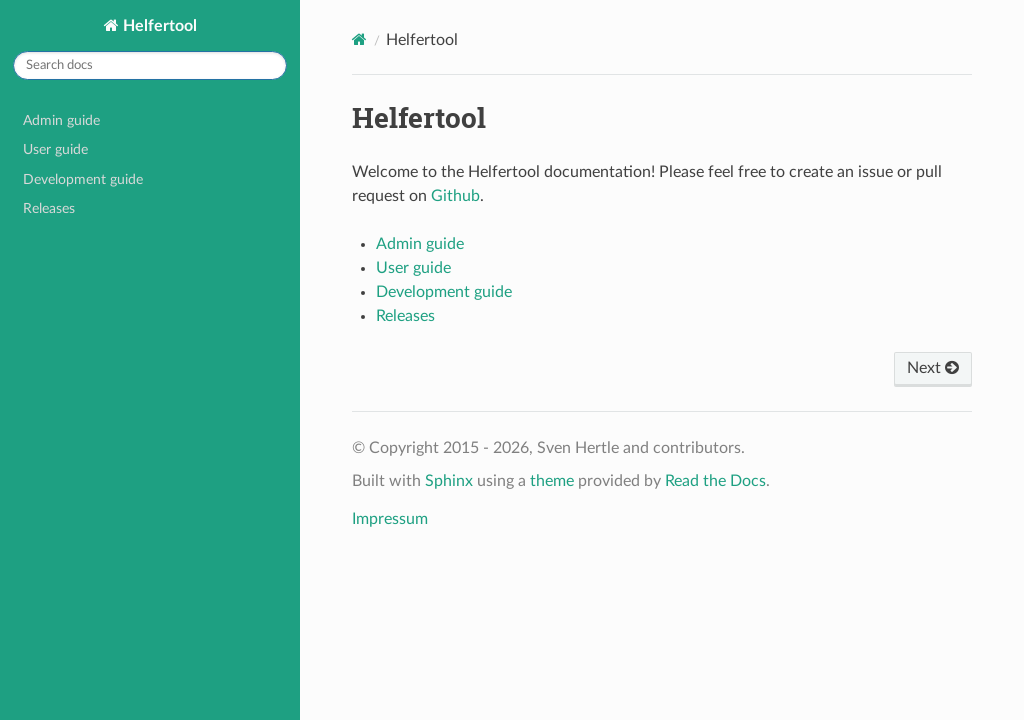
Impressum (390, 519)
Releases (49, 208)
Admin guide (61, 120)
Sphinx (449, 481)
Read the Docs (715, 481)
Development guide (83, 179)
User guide (55, 149)
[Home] (359, 39)
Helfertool (158, 26)
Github (455, 196)
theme (552, 481)
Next (933, 368)
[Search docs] (150, 65)
